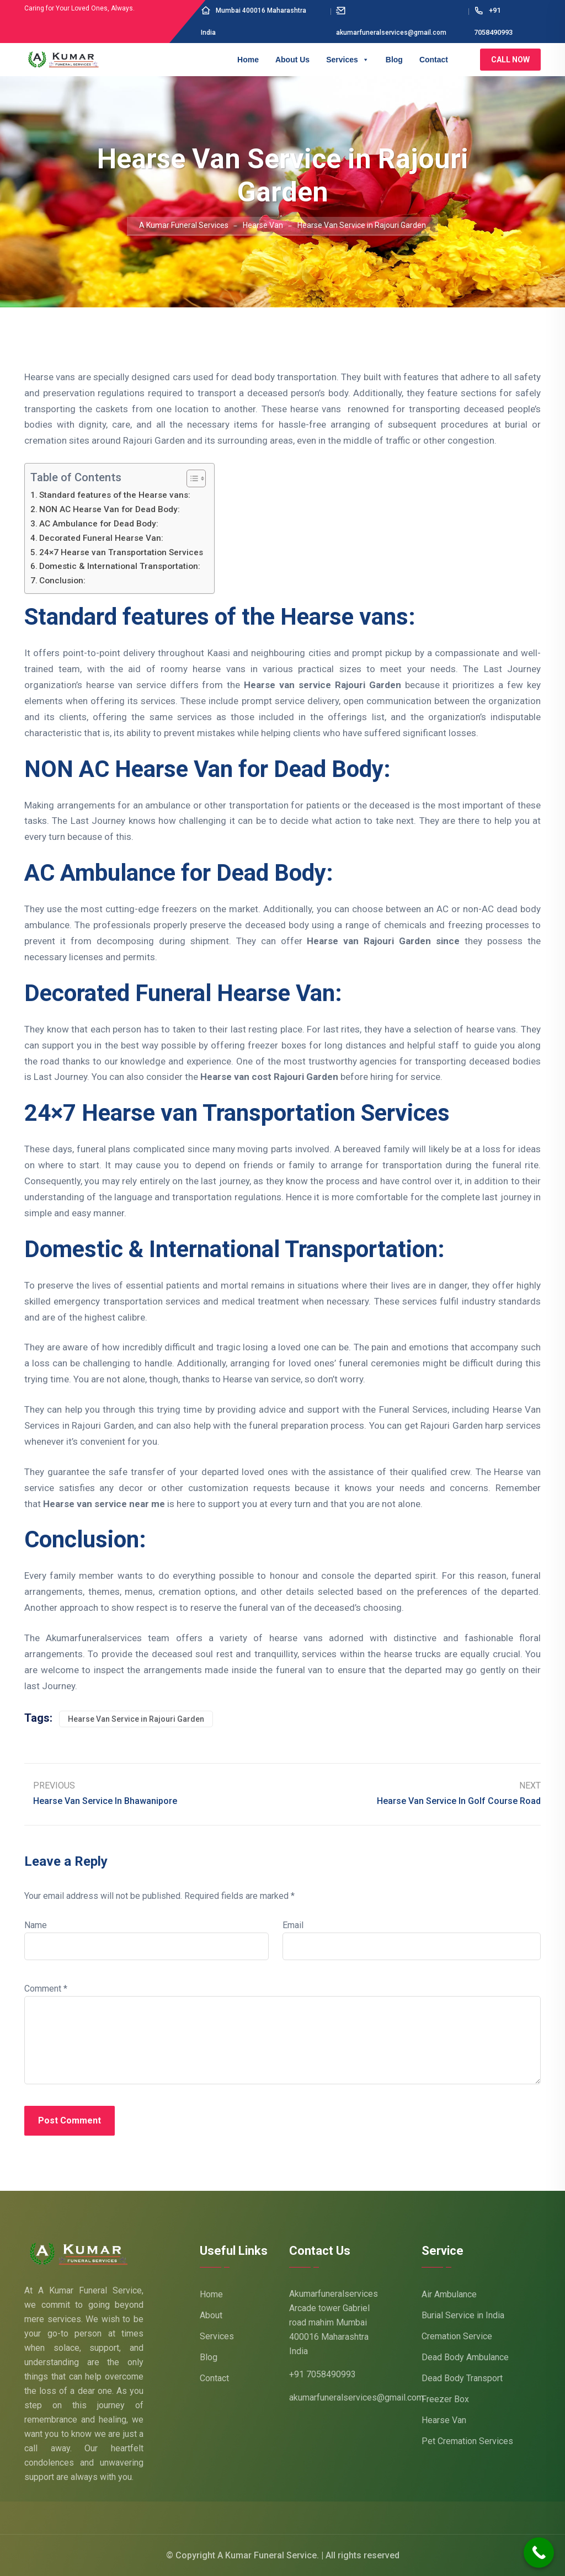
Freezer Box (445, 2399)
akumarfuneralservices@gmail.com (356, 2397)
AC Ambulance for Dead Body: (98, 524)
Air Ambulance (449, 2294)
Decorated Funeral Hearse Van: (101, 538)
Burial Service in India (463, 2315)
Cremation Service (457, 2336)
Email (292, 1925)
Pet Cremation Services (467, 2441)
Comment (45, 1988)
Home (248, 59)
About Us (292, 59)
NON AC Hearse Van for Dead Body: (110, 509)
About (211, 2315)
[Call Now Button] (539, 2552)
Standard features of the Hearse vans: (114, 495)
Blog (394, 59)
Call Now (510, 59)
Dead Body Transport (462, 2378)
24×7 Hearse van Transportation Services (121, 552)
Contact (433, 59)
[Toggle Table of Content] (190, 478)
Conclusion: (62, 581)
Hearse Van (444, 2420)
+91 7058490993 (322, 2374)
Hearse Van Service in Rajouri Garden (136, 1719)
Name (35, 1925)
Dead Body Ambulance (465, 2357)
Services (347, 59)
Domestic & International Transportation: (119, 566)
